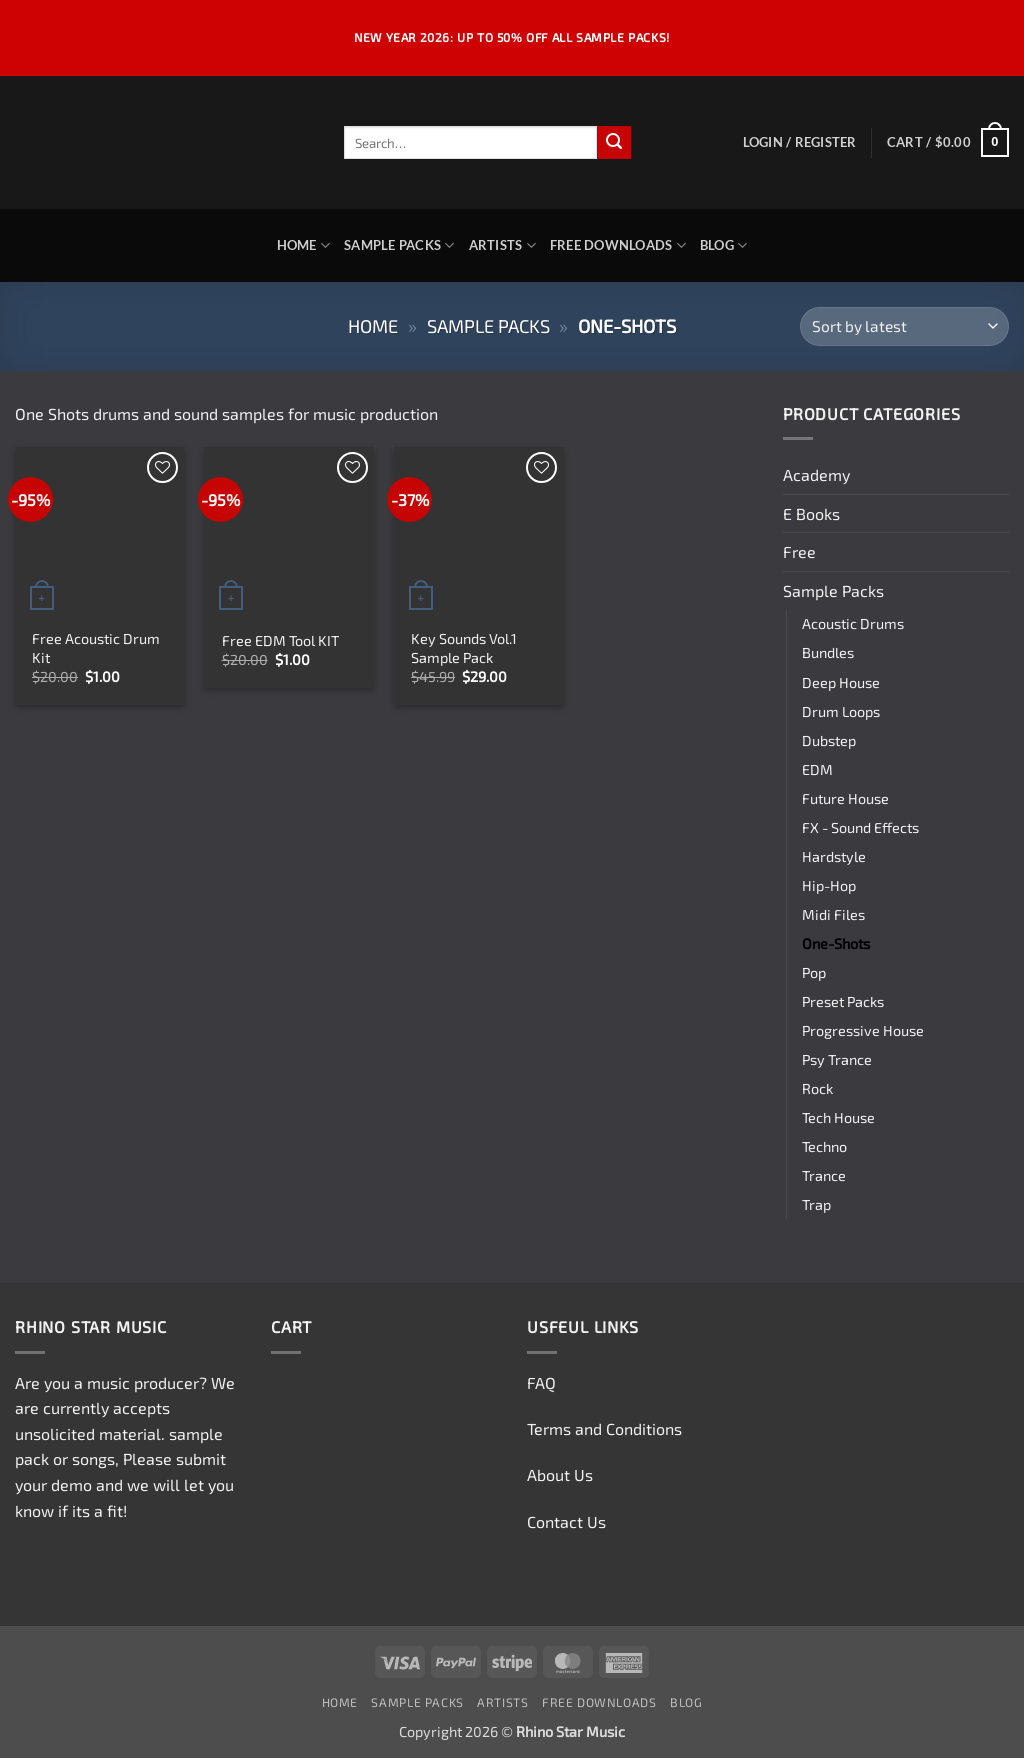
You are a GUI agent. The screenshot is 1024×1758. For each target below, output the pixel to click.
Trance (824, 1175)
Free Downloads (618, 245)
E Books (811, 513)
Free (799, 551)
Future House (845, 798)
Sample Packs (399, 245)
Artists (502, 245)
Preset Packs (843, 1001)
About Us (560, 1474)
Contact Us (566, 1521)
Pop (814, 972)
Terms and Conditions (604, 1428)
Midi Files (833, 914)
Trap (816, 1204)
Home (303, 245)
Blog (723, 245)
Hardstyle (834, 856)
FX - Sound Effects (860, 827)
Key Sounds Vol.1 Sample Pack (464, 648)
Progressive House (863, 1030)
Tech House (838, 1117)
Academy (816, 474)
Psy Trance (837, 1059)
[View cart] (948, 143)
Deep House (841, 682)
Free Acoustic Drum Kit (96, 648)
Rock (817, 1088)
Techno (824, 1146)
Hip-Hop (829, 885)
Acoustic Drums (853, 623)
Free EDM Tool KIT (280, 640)
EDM (817, 769)
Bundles (828, 652)
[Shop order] (904, 326)
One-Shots (836, 943)
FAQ (541, 1382)
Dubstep (829, 740)
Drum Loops (841, 711)
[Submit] (614, 143)
